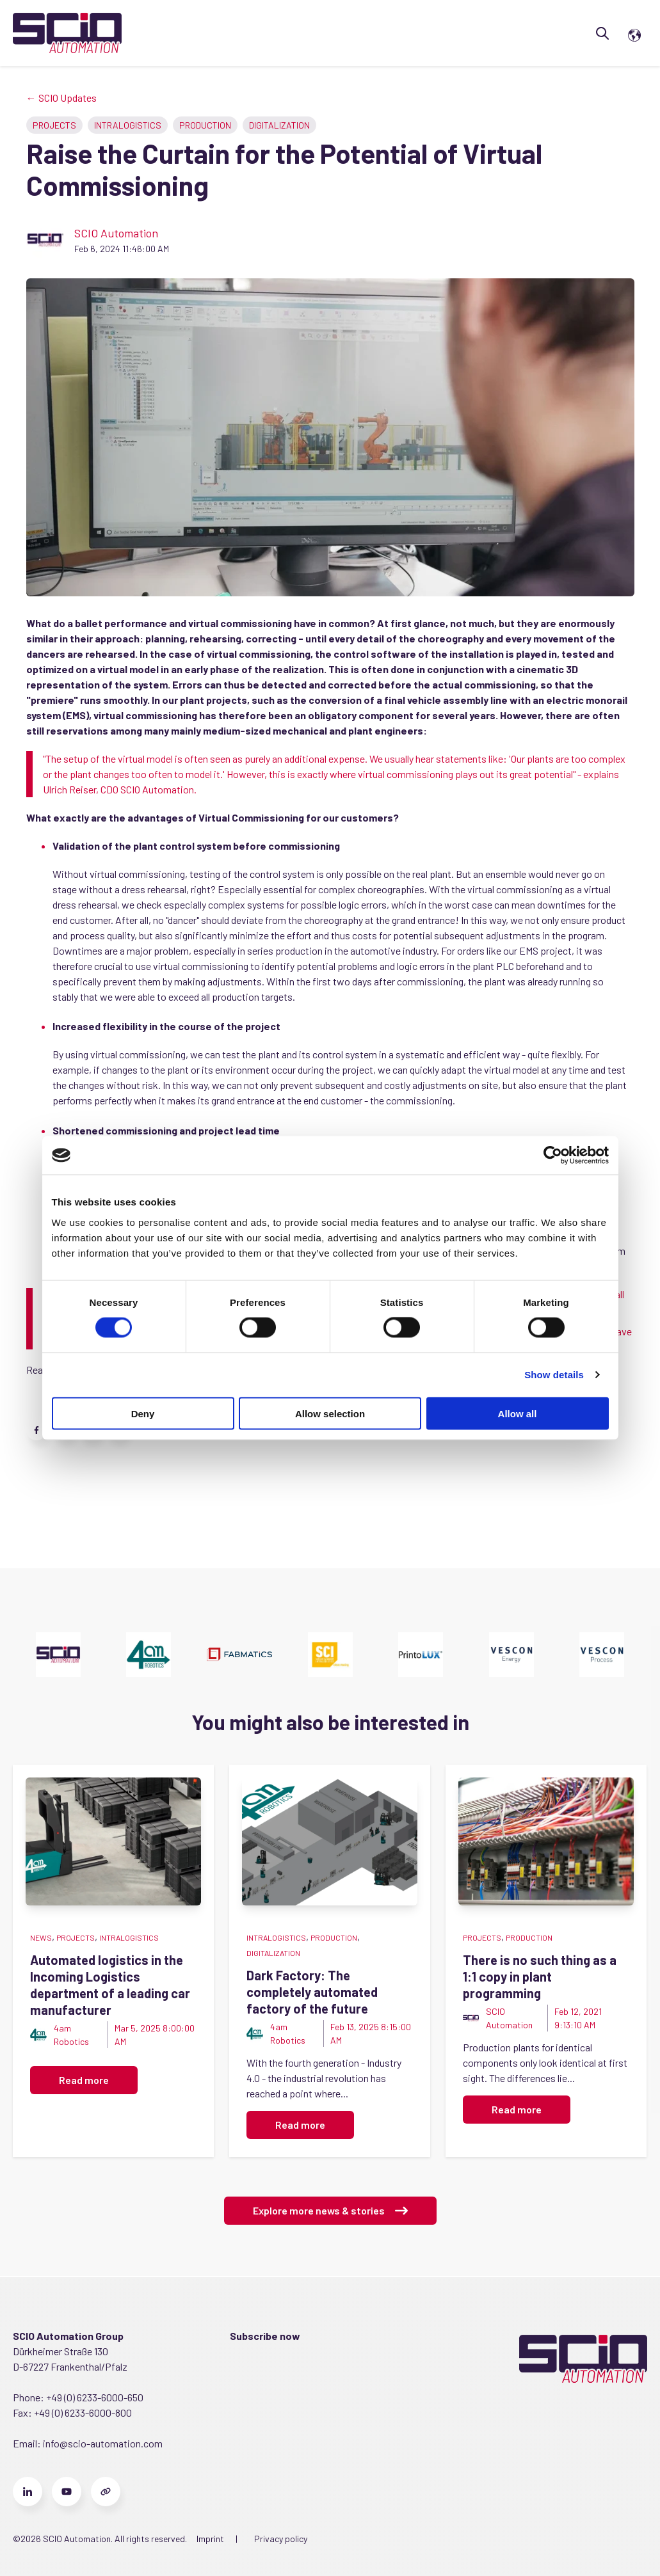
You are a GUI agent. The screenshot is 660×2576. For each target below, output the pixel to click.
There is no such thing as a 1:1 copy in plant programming (539, 1976)
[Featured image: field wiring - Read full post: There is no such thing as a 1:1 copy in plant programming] (546, 1841)
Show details (554, 1374)
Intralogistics (127, 125)
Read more (84, 2080)
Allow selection (330, 1413)
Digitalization (279, 125)
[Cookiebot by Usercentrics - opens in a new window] (553, 1155)
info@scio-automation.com (102, 2443)
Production (205, 125)
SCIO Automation (116, 233)
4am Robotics (71, 2035)
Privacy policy (280, 2538)
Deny (143, 1413)
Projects (54, 125)
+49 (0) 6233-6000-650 (94, 2397)
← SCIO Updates (61, 97)
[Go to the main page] (67, 33)
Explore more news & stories (330, 2210)
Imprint (210, 2538)
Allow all (517, 1413)
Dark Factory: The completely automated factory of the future (312, 1992)
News (41, 1937)
